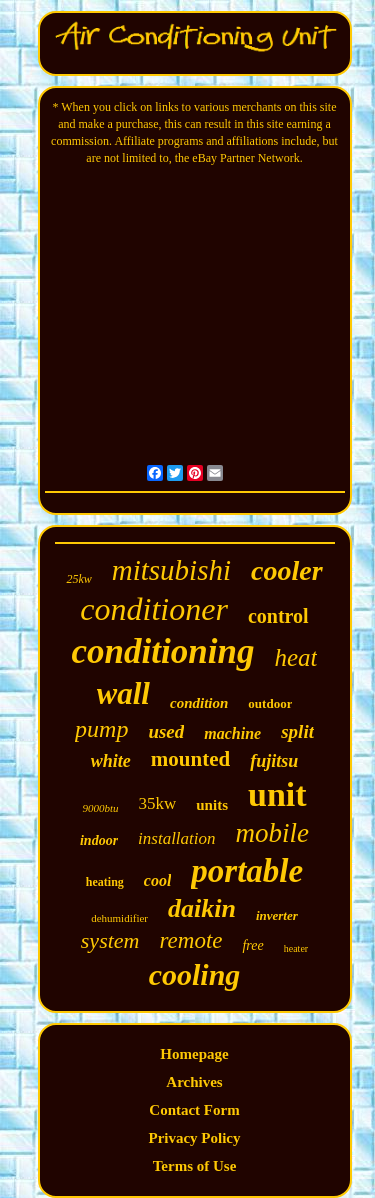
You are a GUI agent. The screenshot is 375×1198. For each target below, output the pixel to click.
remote (190, 940)
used (166, 731)
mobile (273, 833)
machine (232, 733)
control (278, 616)
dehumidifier (119, 918)
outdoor (270, 703)
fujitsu (274, 761)
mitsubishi (171, 570)
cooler (287, 570)
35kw (158, 803)
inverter (277, 915)
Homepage (194, 1054)
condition (199, 703)
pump (101, 729)
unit (277, 794)
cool (158, 880)
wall (123, 693)
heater (296, 948)
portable (247, 871)
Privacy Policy (194, 1138)
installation (176, 838)
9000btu (100, 808)
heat (295, 657)
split (297, 731)
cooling (195, 974)
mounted (190, 759)
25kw (78, 579)
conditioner (154, 609)
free (252, 945)
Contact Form (194, 1110)
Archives (194, 1082)
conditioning (163, 651)
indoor (99, 840)
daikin (202, 908)
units (212, 805)
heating (105, 882)
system (110, 940)
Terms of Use (195, 1166)
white (111, 761)
